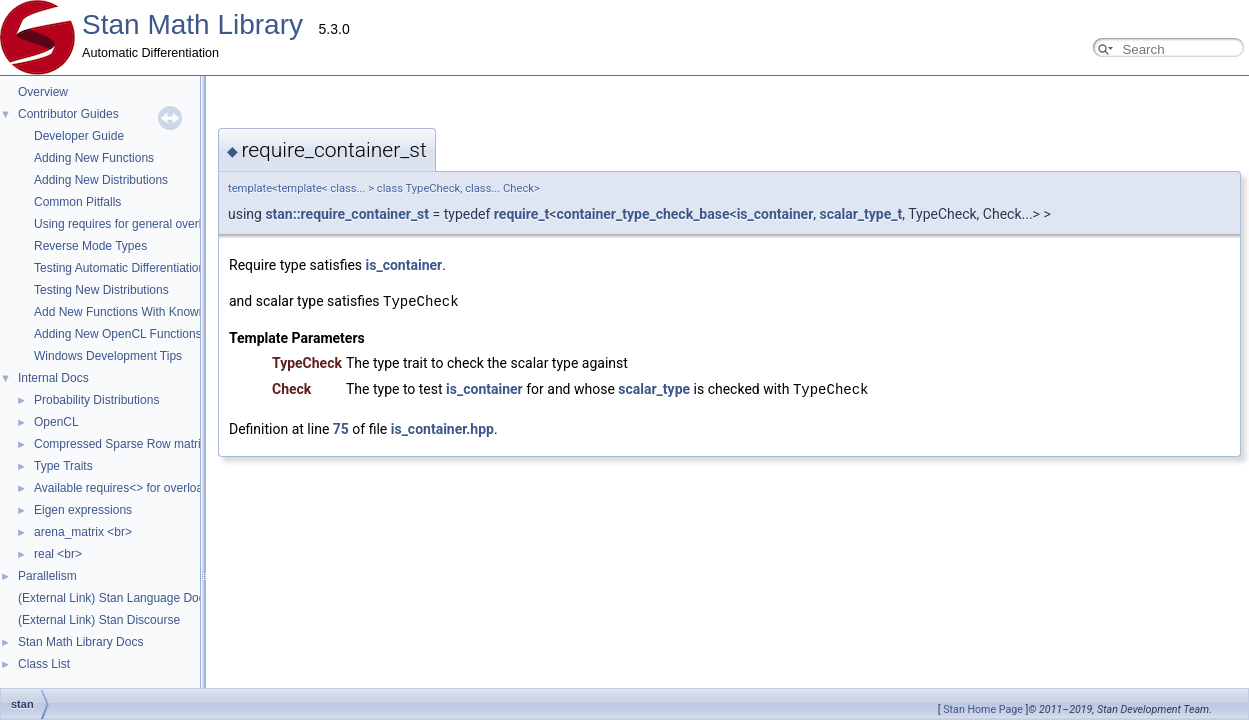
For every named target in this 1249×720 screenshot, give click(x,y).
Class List (44, 664)
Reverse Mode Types (90, 246)
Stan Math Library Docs (80, 642)
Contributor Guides (68, 114)
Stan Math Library (192, 24)
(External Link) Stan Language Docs (114, 598)
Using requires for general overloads (130, 224)
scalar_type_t (661, 214)
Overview (43, 92)
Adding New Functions (94, 158)
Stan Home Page (983, 709)
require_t (322, 214)
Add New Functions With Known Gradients (147, 312)
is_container (575, 214)
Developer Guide (79, 136)
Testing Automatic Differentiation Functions (147, 268)
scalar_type (454, 388)
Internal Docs (53, 378)
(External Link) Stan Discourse (99, 620)
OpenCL (56, 422)
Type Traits (63, 466)
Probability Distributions (96, 400)
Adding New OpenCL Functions (118, 334)
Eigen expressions (83, 510)
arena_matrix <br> (83, 532)
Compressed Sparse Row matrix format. (140, 444)
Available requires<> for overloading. (131, 488)
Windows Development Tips (108, 356)
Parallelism (47, 576)
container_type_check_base (442, 214)
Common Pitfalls (77, 202)
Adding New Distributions (101, 180)
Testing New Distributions (101, 290)
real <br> (58, 554)
